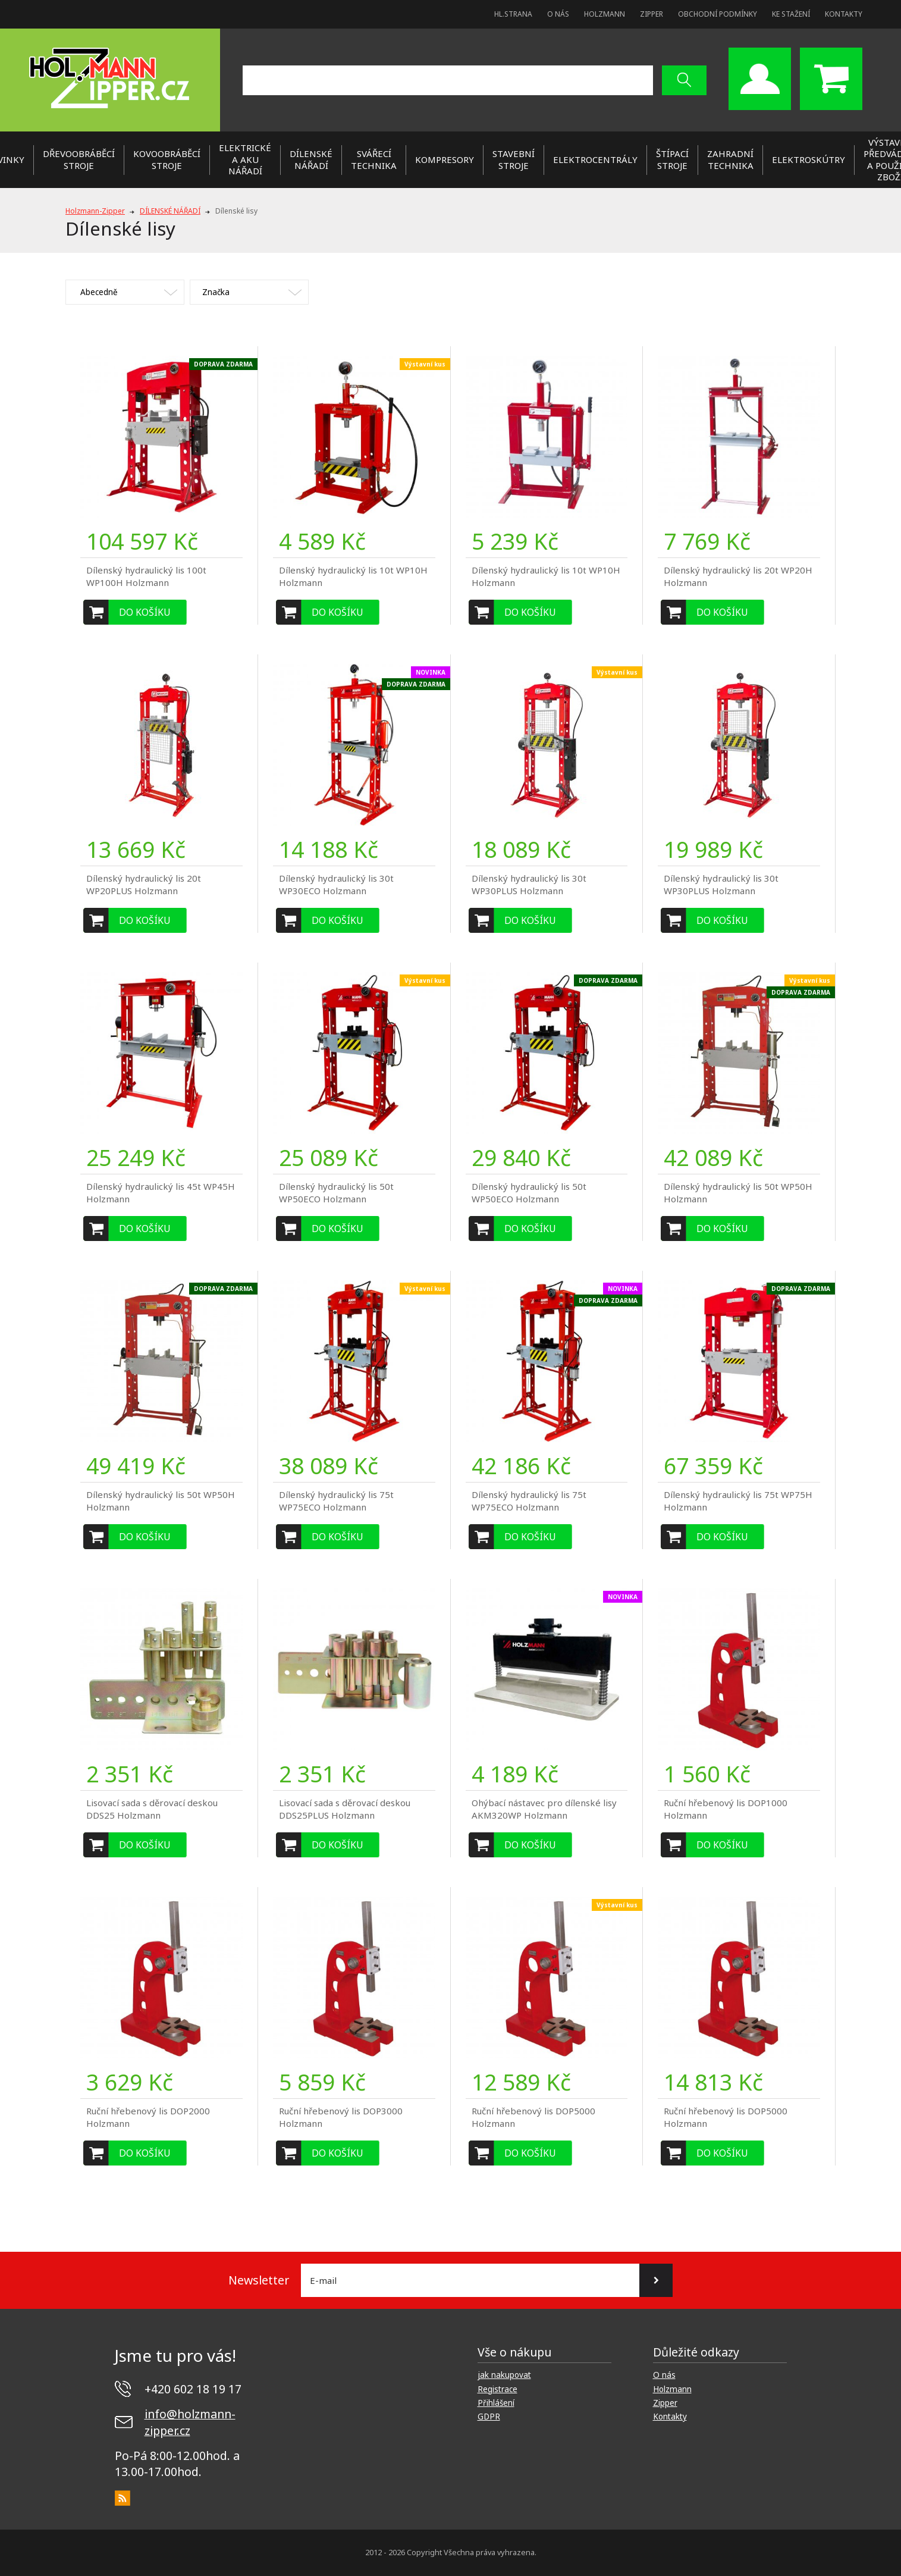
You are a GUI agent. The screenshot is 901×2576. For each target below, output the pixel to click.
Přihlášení (496, 2403)
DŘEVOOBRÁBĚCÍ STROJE (79, 159)
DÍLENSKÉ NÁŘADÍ (311, 159)
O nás (558, 14)
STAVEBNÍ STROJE (513, 159)
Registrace (497, 2389)
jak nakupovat (504, 2375)
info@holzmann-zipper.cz (190, 2422)
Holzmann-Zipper (95, 211)
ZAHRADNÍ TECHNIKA (730, 159)
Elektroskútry (808, 159)
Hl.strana (513, 14)
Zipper (651, 14)
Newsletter (258, 2280)
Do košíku (145, 612)
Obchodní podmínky (717, 14)
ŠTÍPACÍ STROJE (672, 159)
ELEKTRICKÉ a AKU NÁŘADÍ (245, 159)
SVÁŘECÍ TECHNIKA (374, 159)
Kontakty (843, 14)
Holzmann (604, 14)
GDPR (489, 2416)
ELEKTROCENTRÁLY (595, 159)
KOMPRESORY (444, 159)
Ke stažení (791, 14)
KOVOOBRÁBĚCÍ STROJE (166, 159)
